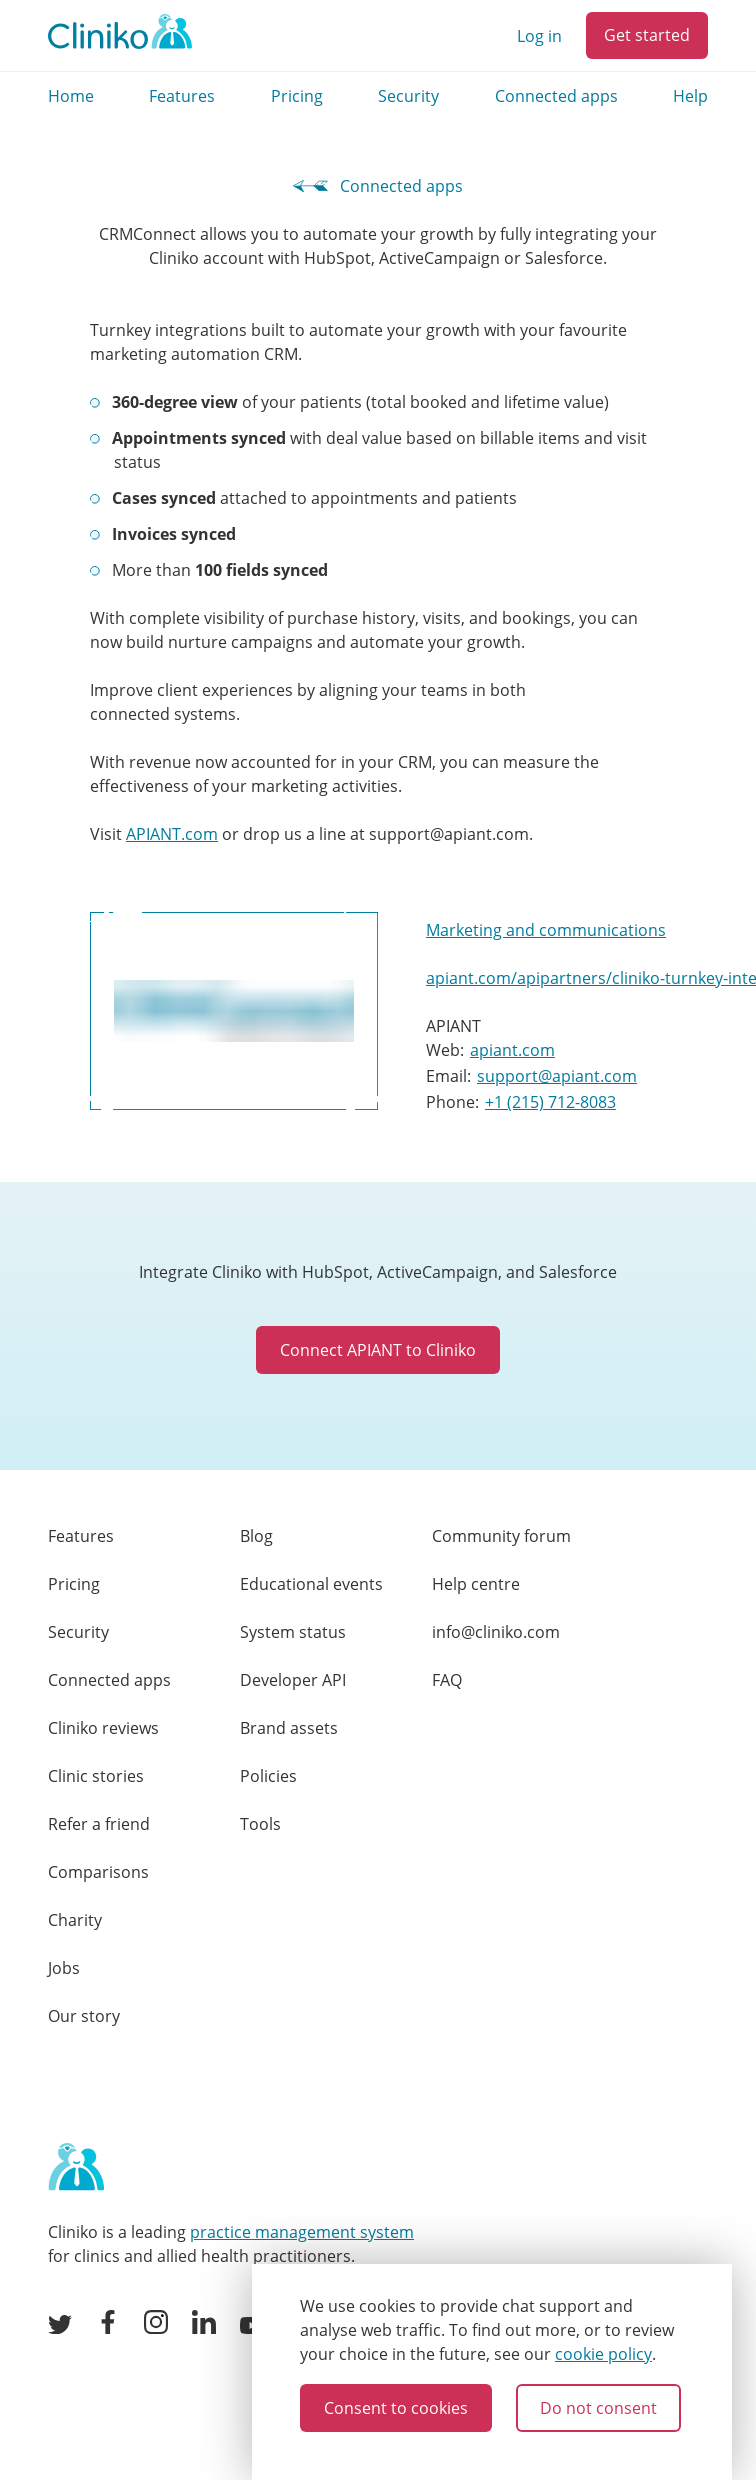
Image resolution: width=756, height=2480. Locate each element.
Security (408, 96)
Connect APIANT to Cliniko (378, 1350)
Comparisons (98, 1872)
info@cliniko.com (496, 1632)
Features (182, 96)
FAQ (447, 1680)
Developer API (293, 1680)
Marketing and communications (546, 930)
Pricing (297, 96)
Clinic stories (96, 1776)
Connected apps (556, 96)
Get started (647, 35)
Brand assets (289, 1728)
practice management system (302, 2232)
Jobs (64, 1968)
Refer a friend (99, 1824)
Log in (539, 36)
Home (71, 96)
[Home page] (76, 2168)
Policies (268, 1776)
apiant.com (512, 1050)
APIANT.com (172, 834)
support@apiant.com (557, 1076)
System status (293, 1632)
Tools (260, 1824)
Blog (256, 1536)
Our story (84, 2016)
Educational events (311, 1584)
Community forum (501, 1536)
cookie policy (603, 2354)
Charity (75, 1920)
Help (690, 96)
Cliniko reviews (103, 1728)
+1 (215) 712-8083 (550, 1102)
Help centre (476, 1584)
